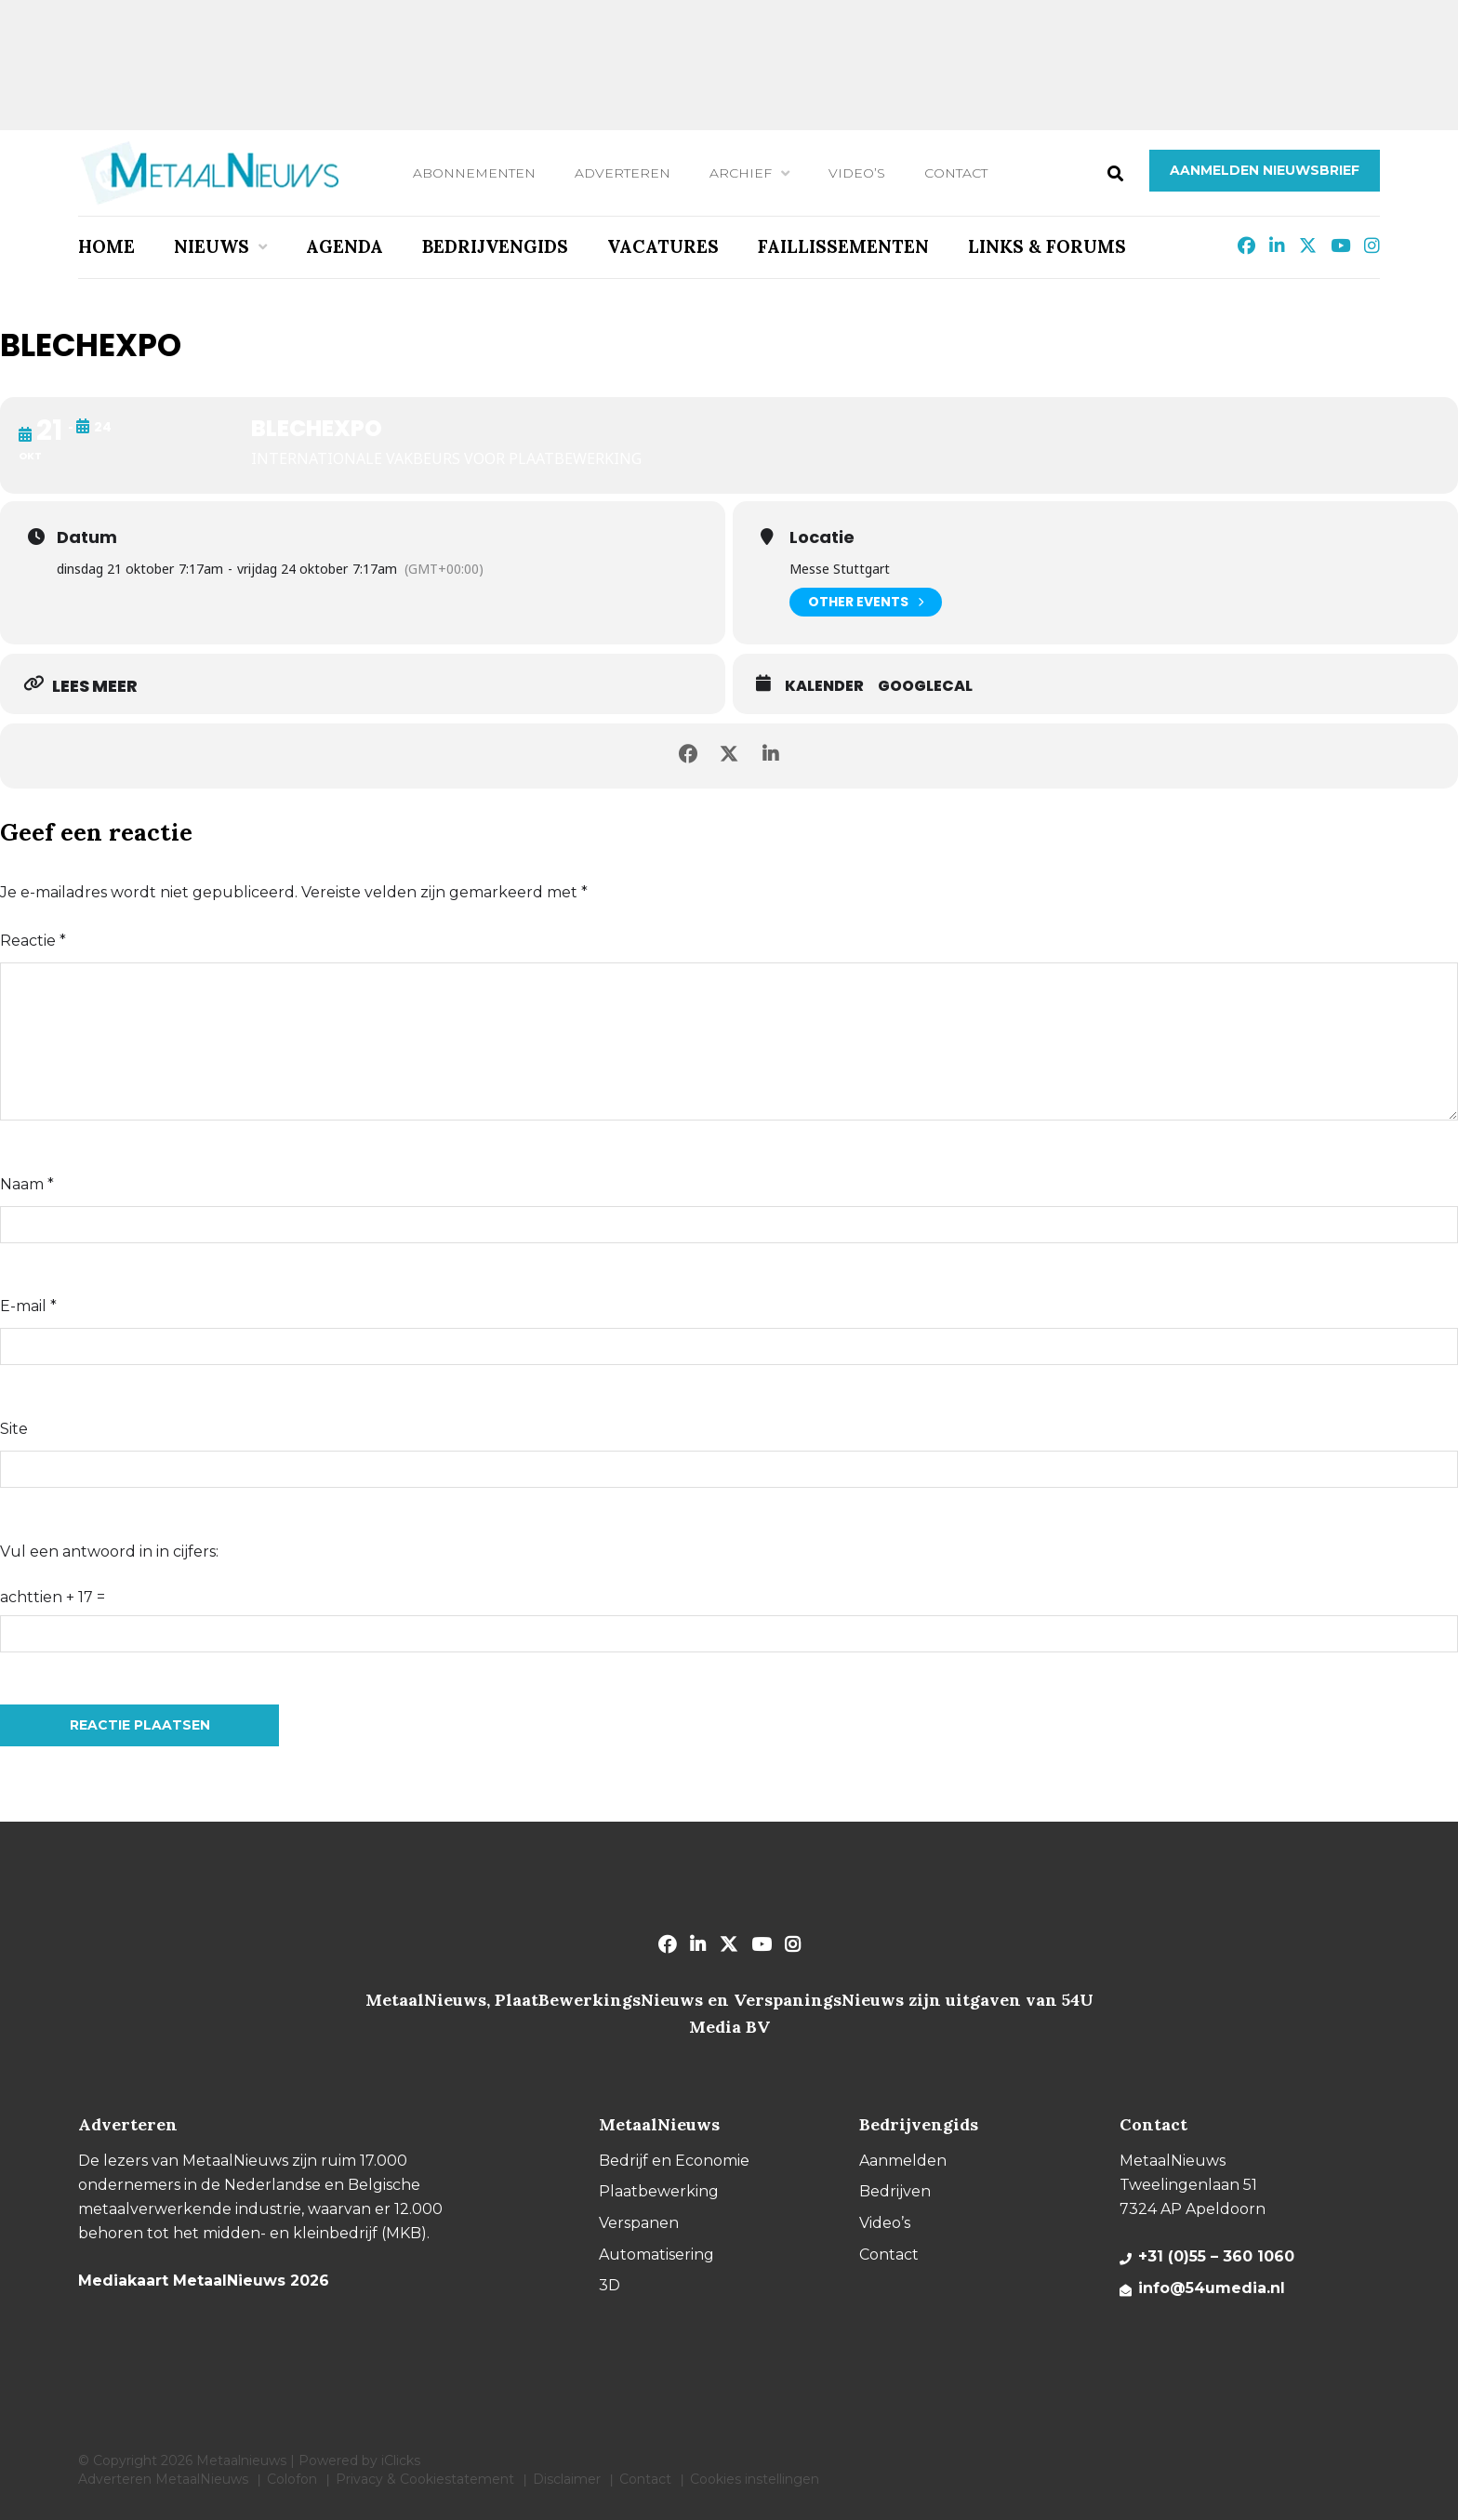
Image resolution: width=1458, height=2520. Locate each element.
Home (106, 246)
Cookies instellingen (754, 2479)
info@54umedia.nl (1211, 2288)
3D (609, 2285)
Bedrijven (895, 2191)
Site (14, 1429)
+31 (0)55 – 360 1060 (1216, 2256)
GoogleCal (925, 686)
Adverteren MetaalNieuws (163, 2479)
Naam (27, 1184)
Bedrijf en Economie (674, 2160)
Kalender (824, 686)
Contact (955, 173)
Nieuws (211, 246)
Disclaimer (567, 2479)
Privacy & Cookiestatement (425, 2479)
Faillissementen (843, 246)
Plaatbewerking (659, 2191)
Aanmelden (903, 2160)
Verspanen (639, 2223)
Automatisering (656, 2254)
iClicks (400, 2460)
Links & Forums (1047, 246)
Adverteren (622, 173)
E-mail (28, 1306)
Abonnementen (474, 173)
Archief (740, 173)
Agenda (344, 246)
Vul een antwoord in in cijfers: (109, 1551)
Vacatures (663, 246)
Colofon (292, 2479)
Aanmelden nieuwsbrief (1264, 170)
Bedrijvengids (495, 246)
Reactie (33, 940)
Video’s (856, 173)
